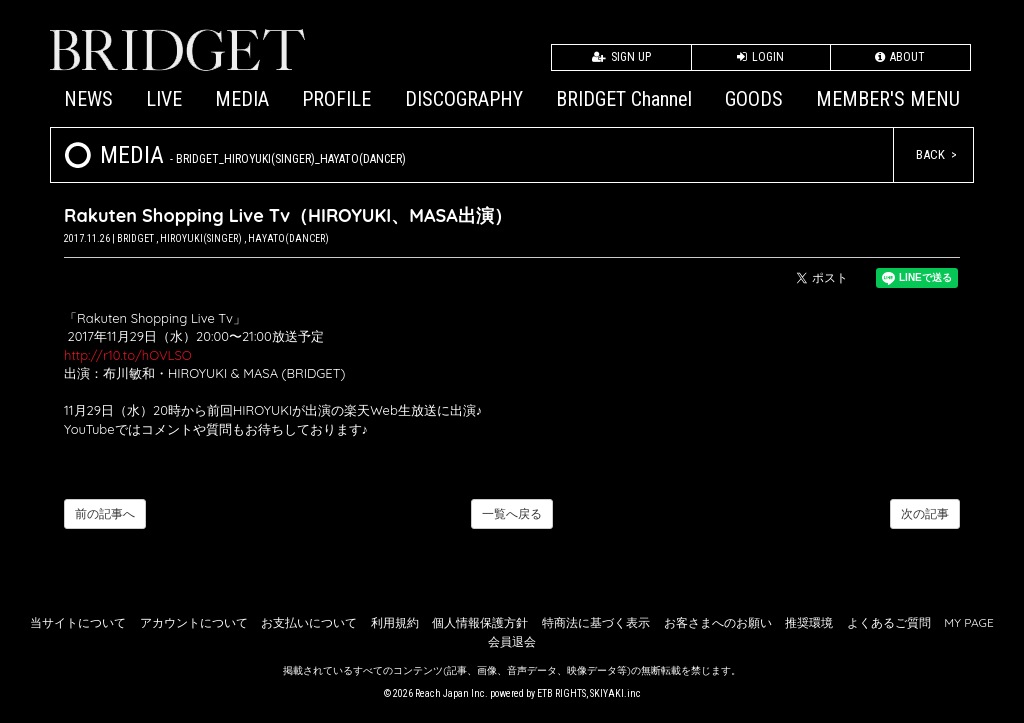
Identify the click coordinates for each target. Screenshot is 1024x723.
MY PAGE (968, 622)
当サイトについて (78, 622)
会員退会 (512, 641)
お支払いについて (309, 622)
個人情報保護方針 (480, 622)
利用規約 (395, 622)
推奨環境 (809, 622)
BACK (930, 154)
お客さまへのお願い (718, 622)
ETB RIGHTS (561, 693)
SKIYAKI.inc (615, 693)
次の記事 (925, 513)
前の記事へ (105, 513)
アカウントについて (194, 622)
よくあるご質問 (889, 622)
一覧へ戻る (512, 513)
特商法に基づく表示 (596, 622)
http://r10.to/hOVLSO (128, 355)
